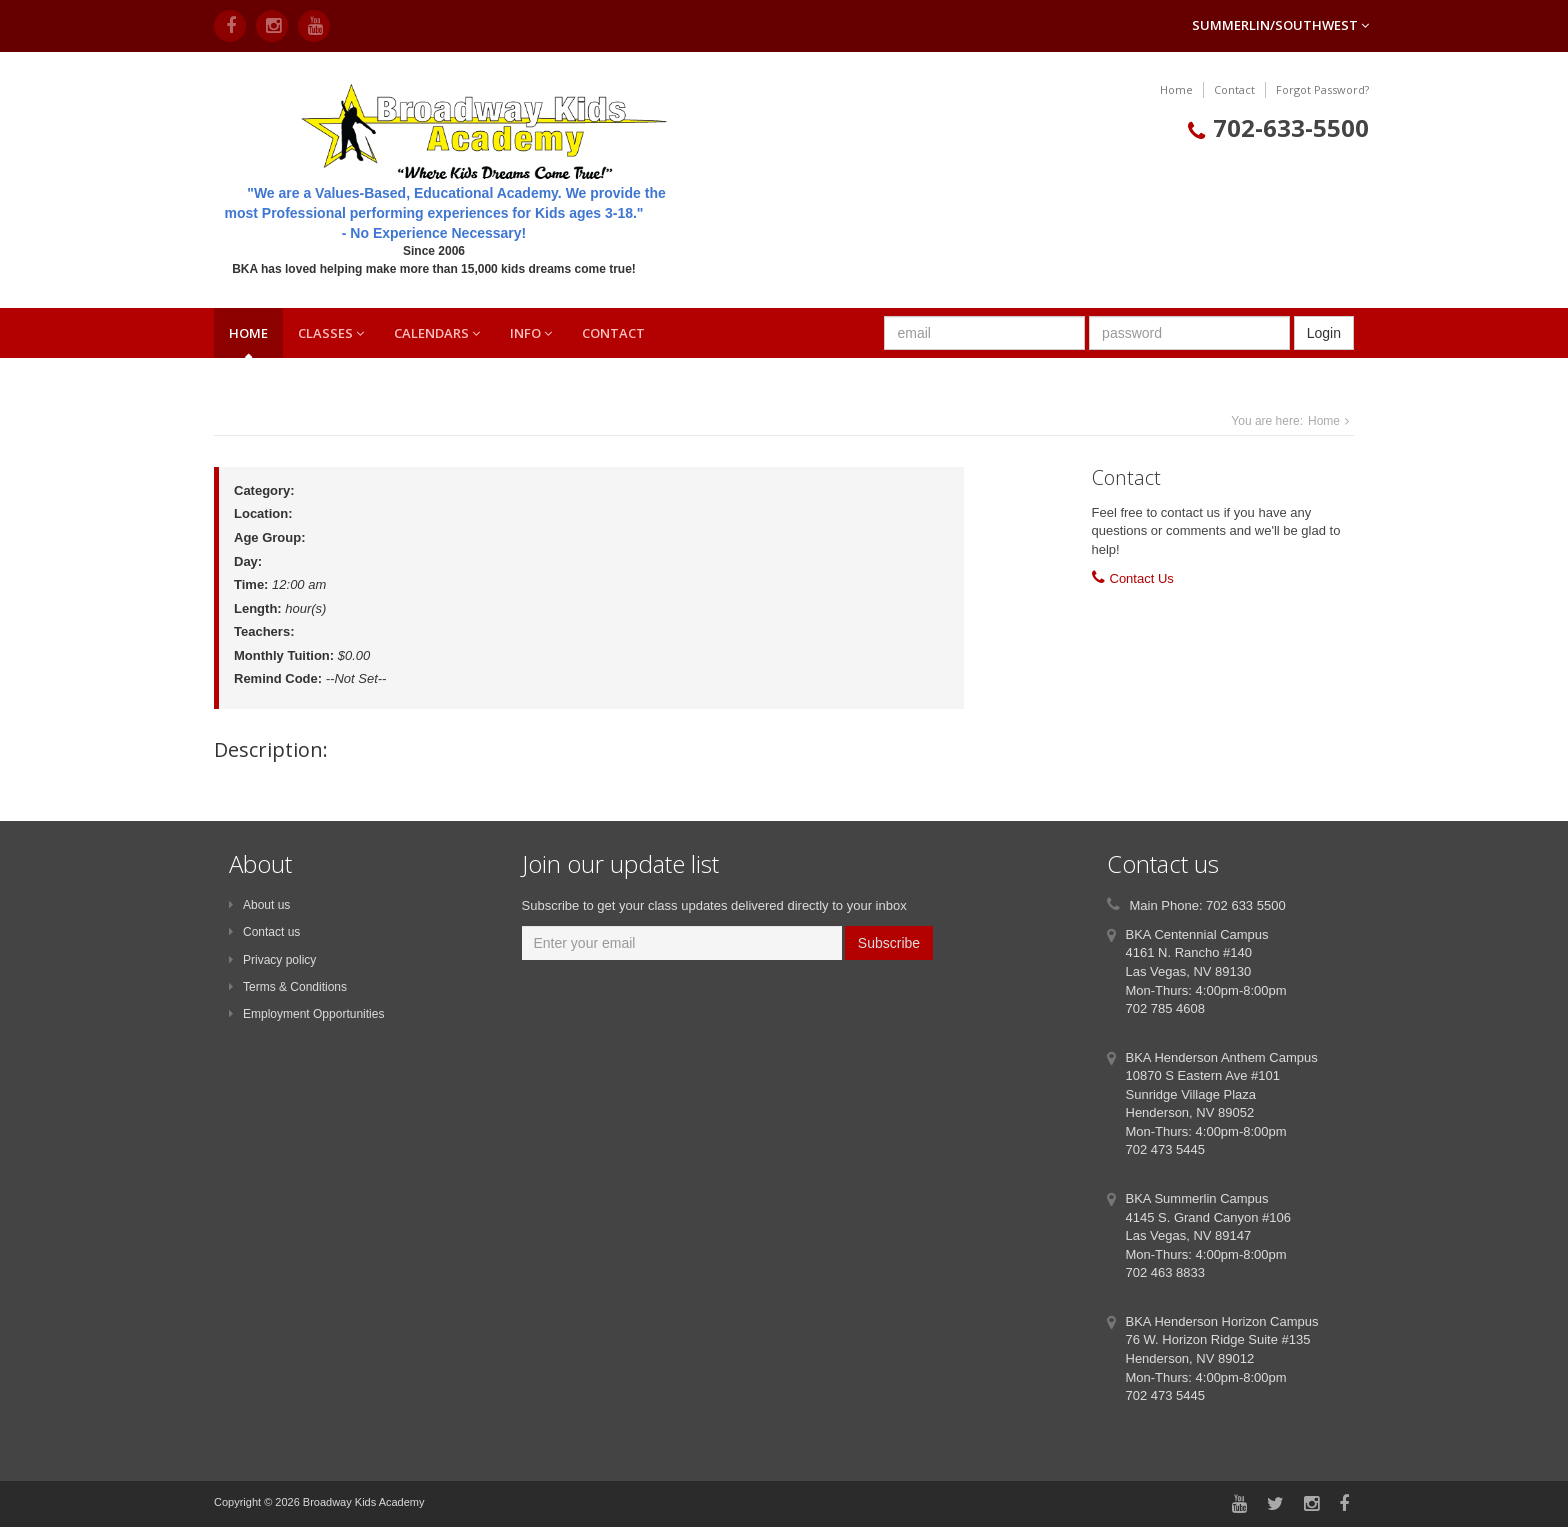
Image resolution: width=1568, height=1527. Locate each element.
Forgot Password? (1322, 89)
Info (531, 333)
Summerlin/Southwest (1280, 25)
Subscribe (889, 943)
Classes (331, 333)
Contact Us (1142, 578)
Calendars (437, 333)
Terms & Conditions (288, 987)
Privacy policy (272, 960)
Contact (1234, 89)
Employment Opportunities (306, 1014)
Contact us (264, 932)
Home (1176, 89)
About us (259, 905)
